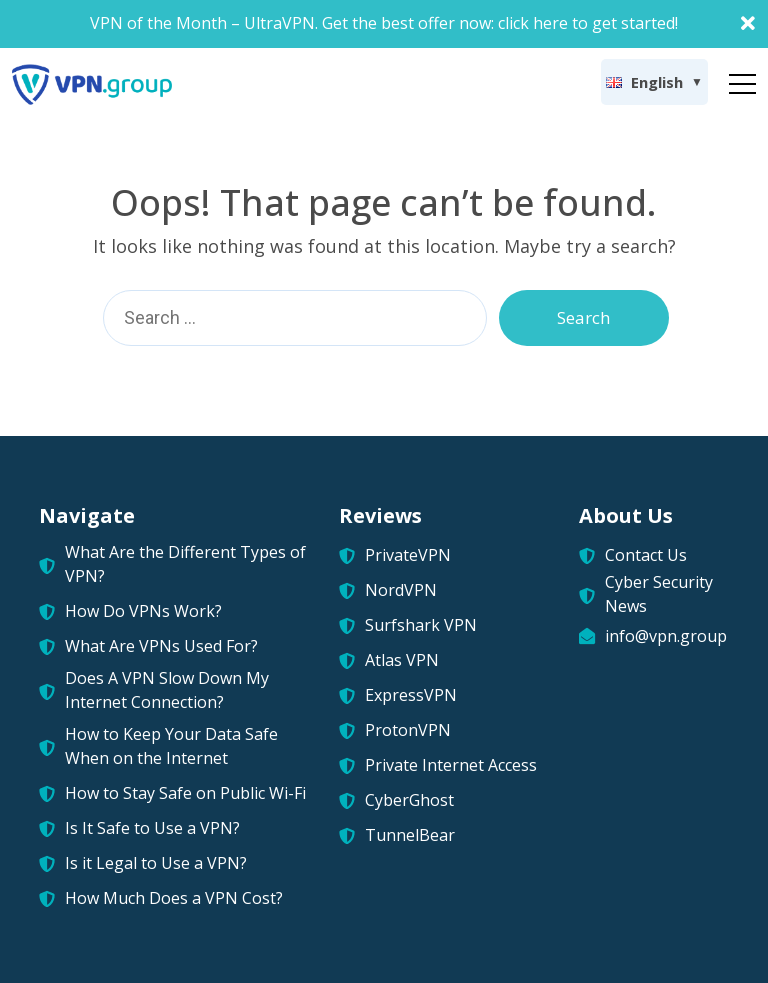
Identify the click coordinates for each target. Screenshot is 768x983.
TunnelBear (410, 835)
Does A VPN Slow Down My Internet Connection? (167, 690)
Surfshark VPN (421, 625)
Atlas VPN (402, 660)
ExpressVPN (411, 695)
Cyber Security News (659, 594)
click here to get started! (588, 23)
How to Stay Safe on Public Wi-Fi (185, 793)
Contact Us (646, 555)
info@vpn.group (666, 636)
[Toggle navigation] (742, 80)
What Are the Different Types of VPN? (185, 564)
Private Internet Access (451, 765)
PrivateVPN (408, 555)
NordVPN (401, 590)
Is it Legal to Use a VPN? (156, 863)
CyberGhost (409, 800)
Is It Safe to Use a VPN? (152, 828)
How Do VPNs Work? (143, 611)
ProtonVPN (408, 730)
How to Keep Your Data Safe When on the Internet (171, 746)
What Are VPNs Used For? (161, 646)
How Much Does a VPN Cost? (174, 898)
